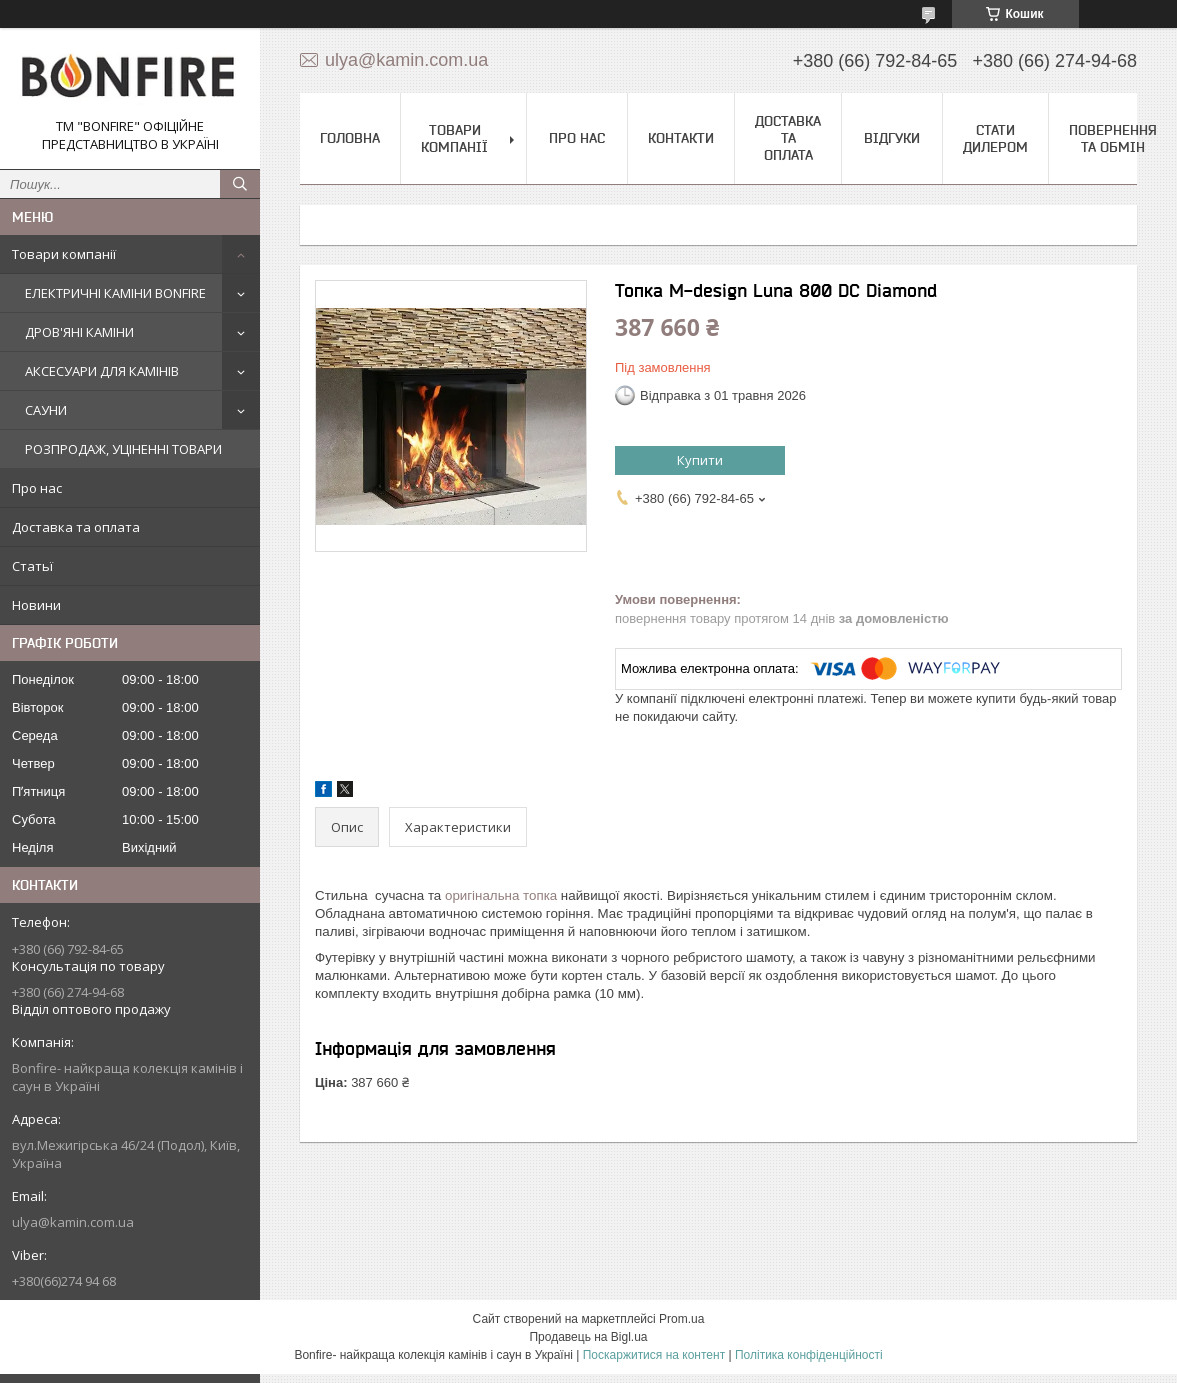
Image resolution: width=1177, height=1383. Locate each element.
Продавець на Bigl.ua (588, 1337)
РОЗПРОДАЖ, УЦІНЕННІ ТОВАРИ (123, 449)
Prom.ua (681, 1319)
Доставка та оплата (76, 527)
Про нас (37, 488)
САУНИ (46, 410)
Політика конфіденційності (809, 1355)
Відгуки (892, 138)
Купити (700, 460)
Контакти (681, 138)
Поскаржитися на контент (654, 1355)
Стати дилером (995, 138)
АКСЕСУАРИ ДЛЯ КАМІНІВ (102, 371)
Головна (350, 138)
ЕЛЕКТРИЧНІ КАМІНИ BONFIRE (115, 293)
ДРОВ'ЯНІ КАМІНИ (79, 332)
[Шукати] (240, 184)
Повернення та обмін (1113, 138)
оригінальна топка (501, 895)
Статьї (32, 566)
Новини (36, 605)
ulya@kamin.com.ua (73, 1222)
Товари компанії (64, 254)
